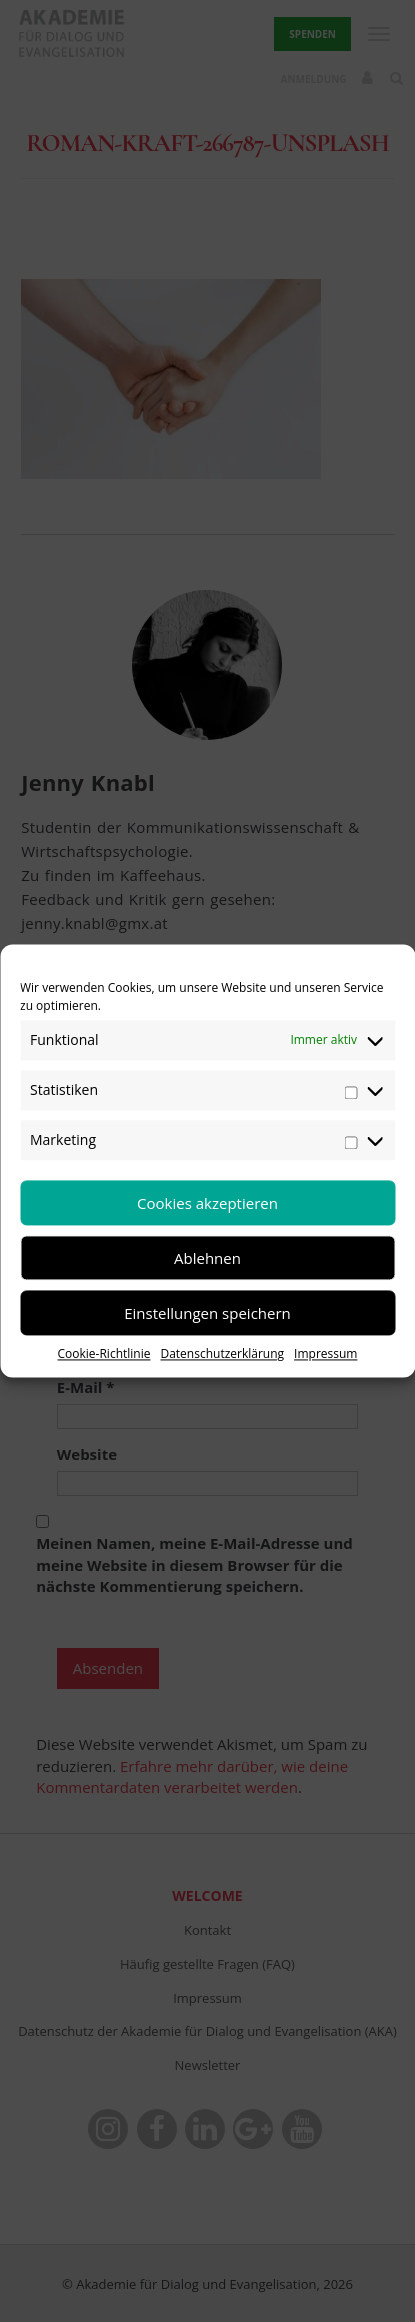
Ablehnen (207, 1258)
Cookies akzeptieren (207, 1203)
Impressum (325, 1353)
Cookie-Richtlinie (104, 1353)
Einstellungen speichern (207, 1313)
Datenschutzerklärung (222, 1353)
